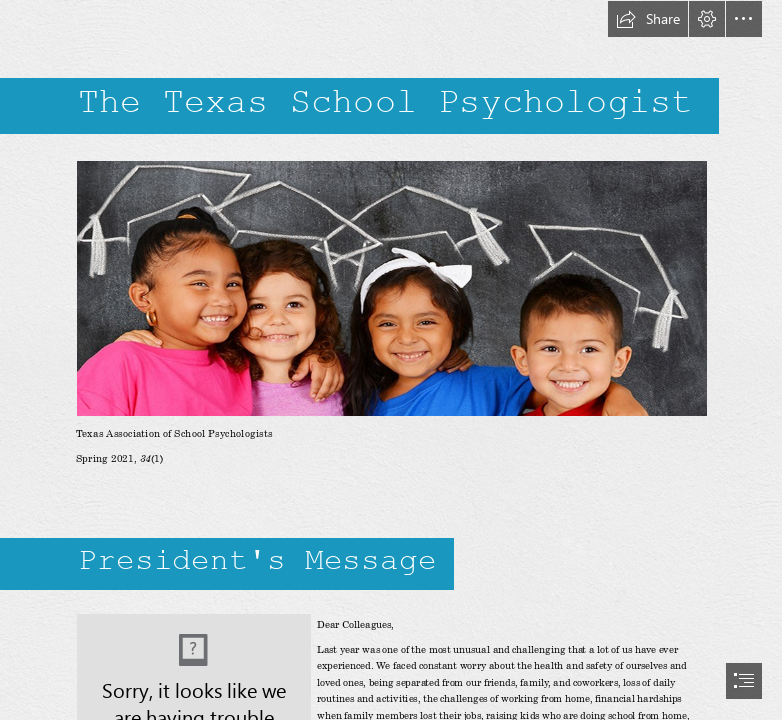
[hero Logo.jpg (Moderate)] (391, 287)
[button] (648, 19)
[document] (391, 360)
